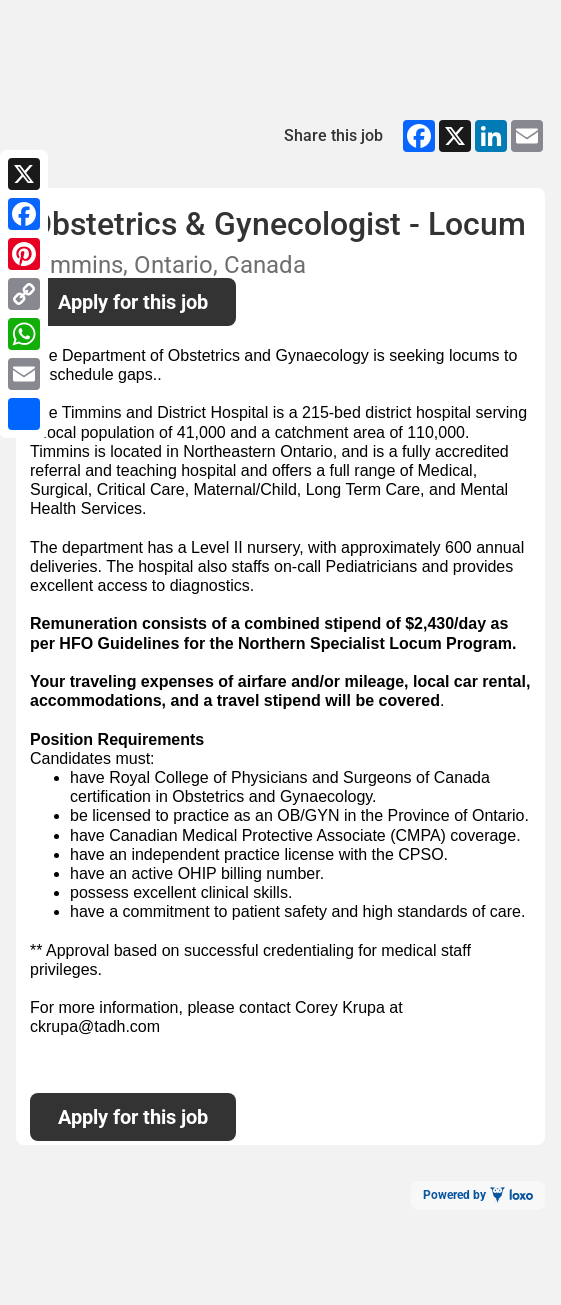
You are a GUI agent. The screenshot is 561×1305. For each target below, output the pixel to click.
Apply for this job (133, 302)
